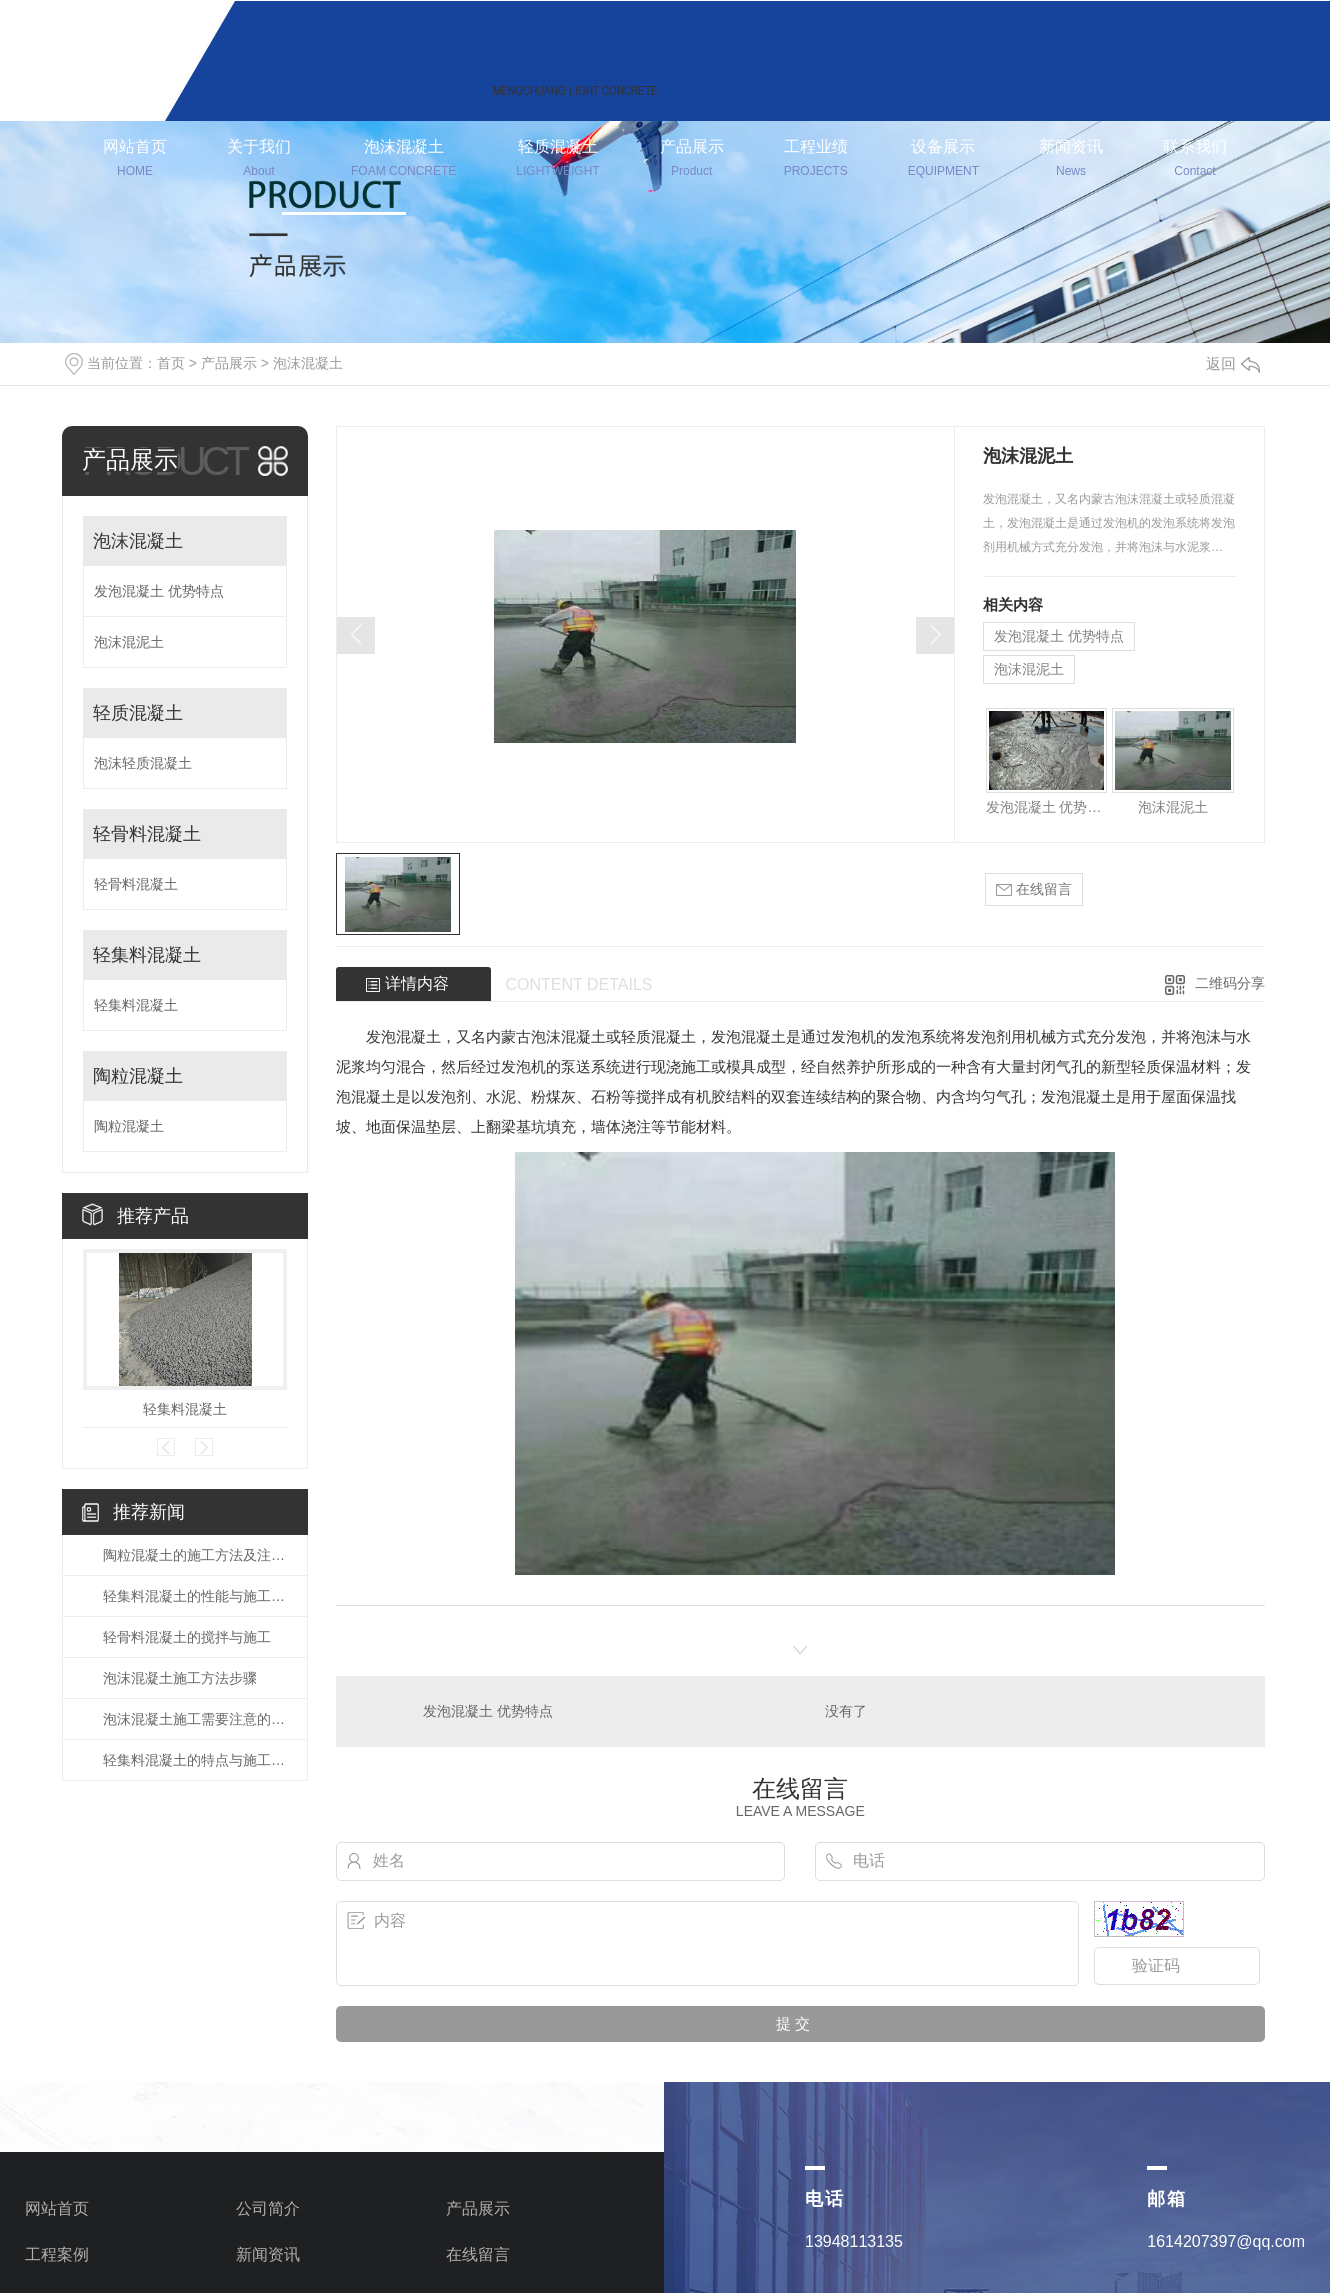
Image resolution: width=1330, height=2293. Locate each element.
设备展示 (943, 160)
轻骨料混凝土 (147, 834)
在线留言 (1034, 889)
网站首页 (135, 160)
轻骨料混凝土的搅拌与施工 (187, 1637)
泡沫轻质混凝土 (143, 763)
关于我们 (259, 160)
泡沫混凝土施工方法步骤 (180, 1678)
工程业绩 (816, 160)
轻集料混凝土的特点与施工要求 (195, 1760)
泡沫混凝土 (403, 160)
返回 (1233, 363)
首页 (171, 363)
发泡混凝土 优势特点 (159, 591)
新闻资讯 (1071, 160)
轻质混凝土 (557, 160)
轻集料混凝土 (147, 955)
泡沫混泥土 (129, 642)
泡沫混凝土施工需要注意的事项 (195, 1719)
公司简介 (268, 2208)
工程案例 (57, 2254)
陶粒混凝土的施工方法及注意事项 (195, 1555)
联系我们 (1195, 160)
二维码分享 (1230, 983)
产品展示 (692, 160)
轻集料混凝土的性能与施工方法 (195, 1596)
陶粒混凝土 (138, 1076)
